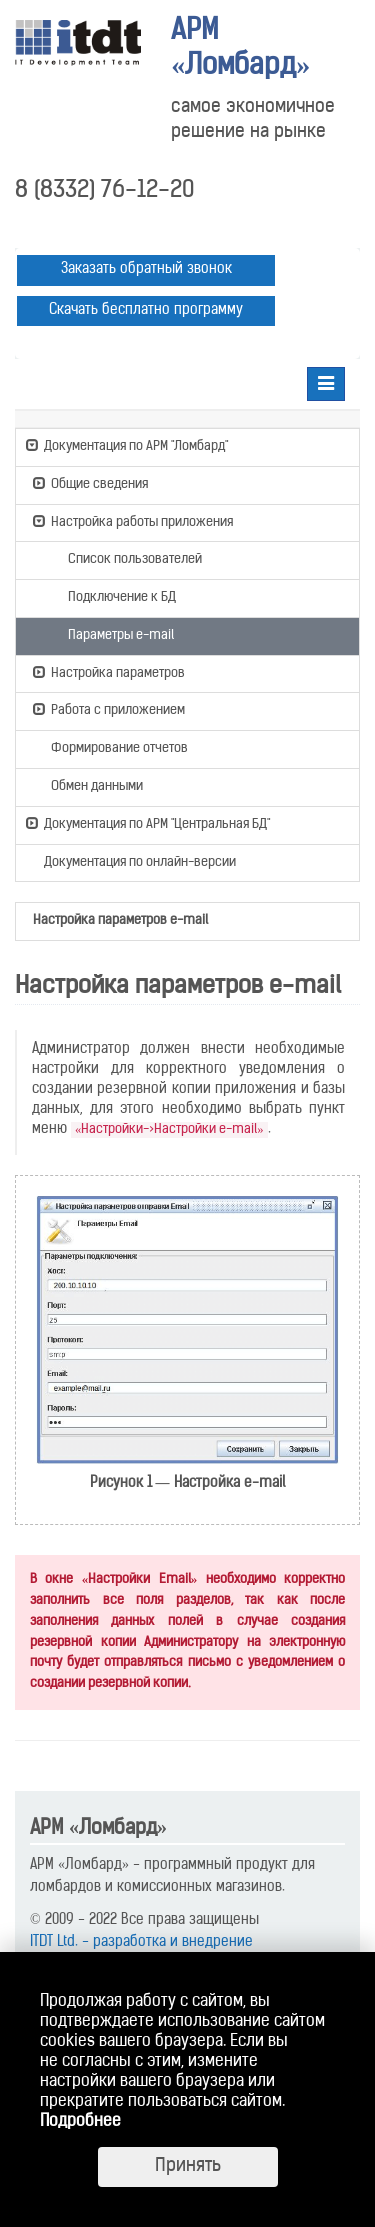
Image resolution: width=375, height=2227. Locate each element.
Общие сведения (90, 483)
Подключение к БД (113, 596)
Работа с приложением (109, 709)
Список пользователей (126, 558)
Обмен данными (88, 785)
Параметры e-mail (112, 634)
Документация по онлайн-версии (131, 863)
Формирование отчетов (110, 747)
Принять (188, 2166)
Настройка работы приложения (133, 521)
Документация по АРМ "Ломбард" (127, 445)
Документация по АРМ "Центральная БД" (148, 823)
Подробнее (80, 2122)
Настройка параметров (109, 672)
